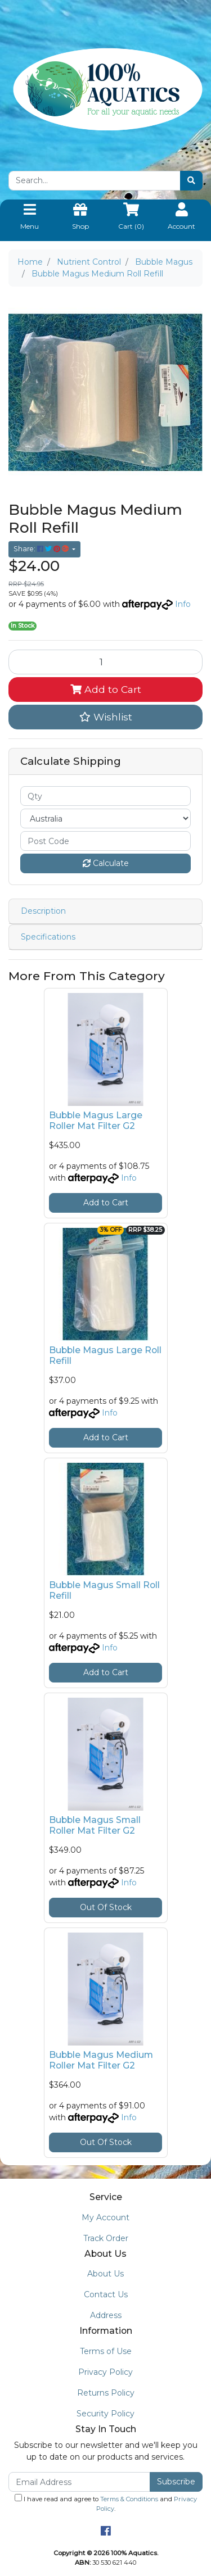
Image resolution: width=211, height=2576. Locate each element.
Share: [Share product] (42, 549)
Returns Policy (105, 2393)
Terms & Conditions (129, 2499)
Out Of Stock (106, 1907)
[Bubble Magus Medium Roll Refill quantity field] (105, 662)
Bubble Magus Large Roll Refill (105, 1355)
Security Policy (105, 2414)
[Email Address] (79, 2482)
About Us (105, 2274)
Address (106, 2315)
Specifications (48, 937)
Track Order (105, 2238)
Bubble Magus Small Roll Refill (104, 1590)
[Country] (105, 818)
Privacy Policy (105, 2372)
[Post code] (105, 841)
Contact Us (106, 2294)
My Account (105, 2217)
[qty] (105, 796)
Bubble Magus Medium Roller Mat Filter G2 (101, 2060)
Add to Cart (105, 689)
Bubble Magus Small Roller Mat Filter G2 (95, 1825)
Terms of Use (106, 2351)
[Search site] (191, 181)
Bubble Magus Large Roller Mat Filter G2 (95, 1120)
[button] (105, 717)
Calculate (106, 863)
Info (183, 604)
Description (43, 911)
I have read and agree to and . (106, 2503)
